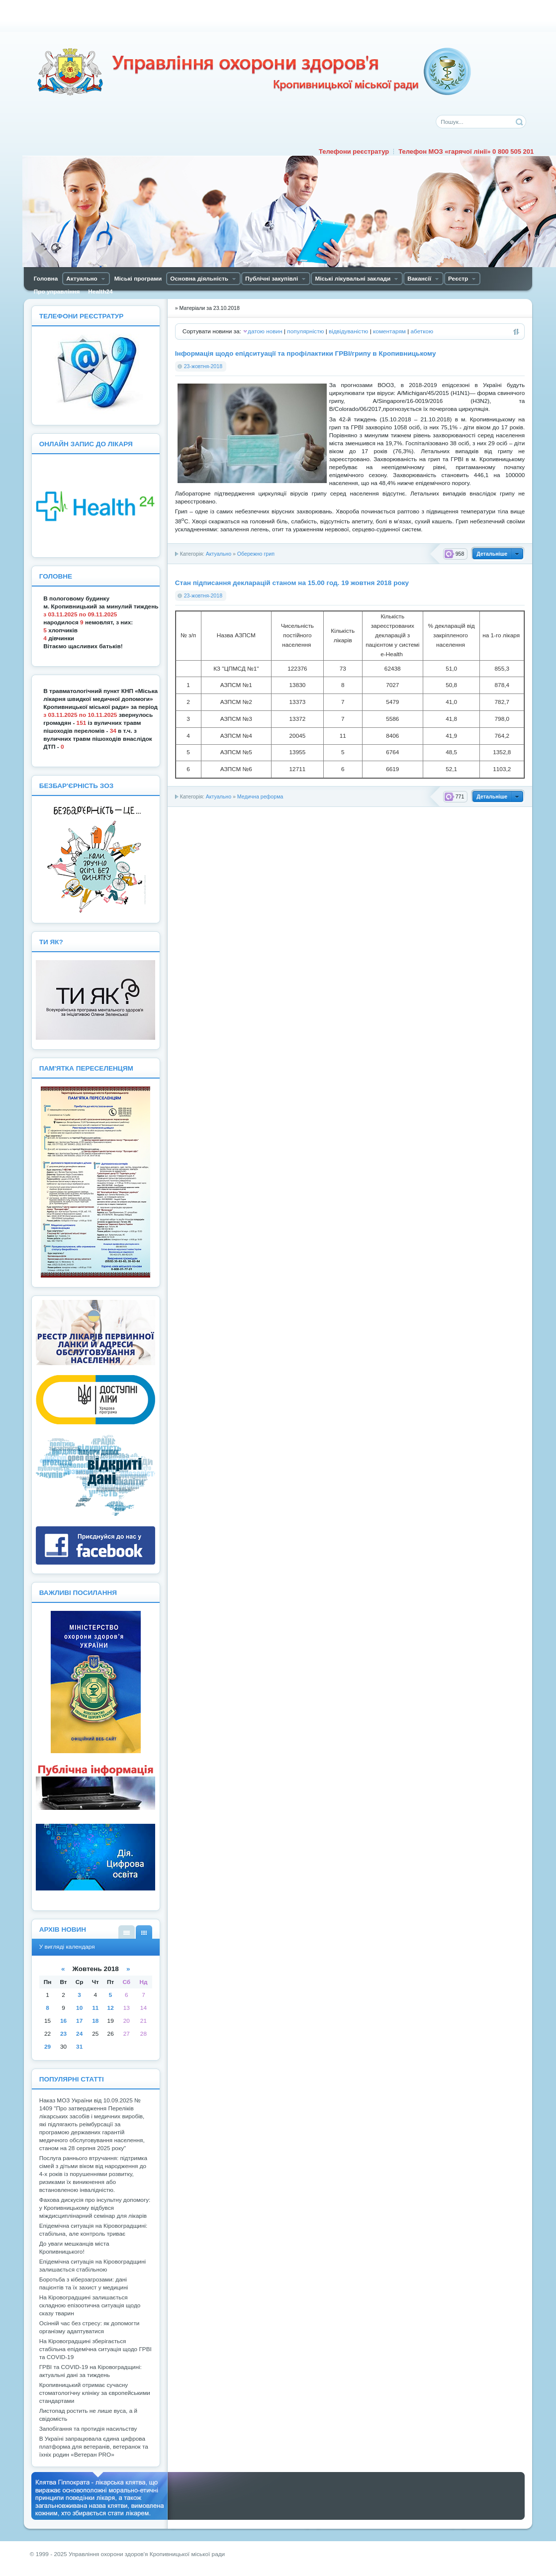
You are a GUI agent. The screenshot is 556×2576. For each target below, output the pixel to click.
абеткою (422, 331)
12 (110, 2007)
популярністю (305, 331)
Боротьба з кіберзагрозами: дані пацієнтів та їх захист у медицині (83, 2283)
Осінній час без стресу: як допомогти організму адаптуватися (89, 2327)
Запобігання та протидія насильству (88, 2428)
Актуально (218, 554)
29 (47, 2046)
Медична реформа (260, 796)
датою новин (265, 331)
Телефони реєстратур (354, 151)
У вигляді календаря (144, 1932)
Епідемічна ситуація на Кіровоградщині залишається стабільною (92, 2265)
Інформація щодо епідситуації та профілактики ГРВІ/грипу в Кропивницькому (305, 353)
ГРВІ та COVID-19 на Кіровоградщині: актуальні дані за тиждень (90, 2371)
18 (95, 2020)
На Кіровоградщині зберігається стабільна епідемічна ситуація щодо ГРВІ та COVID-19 (95, 2349)
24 (79, 2033)
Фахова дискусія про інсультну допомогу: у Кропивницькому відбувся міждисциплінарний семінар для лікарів (95, 2207)
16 (63, 2020)
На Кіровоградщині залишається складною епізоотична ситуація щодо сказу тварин (90, 2305)
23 (63, 2033)
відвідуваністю (348, 331)
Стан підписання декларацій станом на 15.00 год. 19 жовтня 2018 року (292, 583)
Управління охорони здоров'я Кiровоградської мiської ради (253, 72)
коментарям (389, 331)
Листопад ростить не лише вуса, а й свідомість (88, 2414)
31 (79, 2046)
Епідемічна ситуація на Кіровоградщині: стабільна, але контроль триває (93, 2229)
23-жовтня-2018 (203, 366)
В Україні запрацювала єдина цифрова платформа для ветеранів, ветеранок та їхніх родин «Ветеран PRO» (93, 2446)
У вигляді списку (126, 1932)
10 (79, 2007)
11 (95, 2007)
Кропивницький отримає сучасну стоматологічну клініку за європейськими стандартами (94, 2392)
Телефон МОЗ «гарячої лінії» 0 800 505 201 (466, 151)
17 (79, 2020)
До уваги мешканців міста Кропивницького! (74, 2247)
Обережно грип (256, 554)
